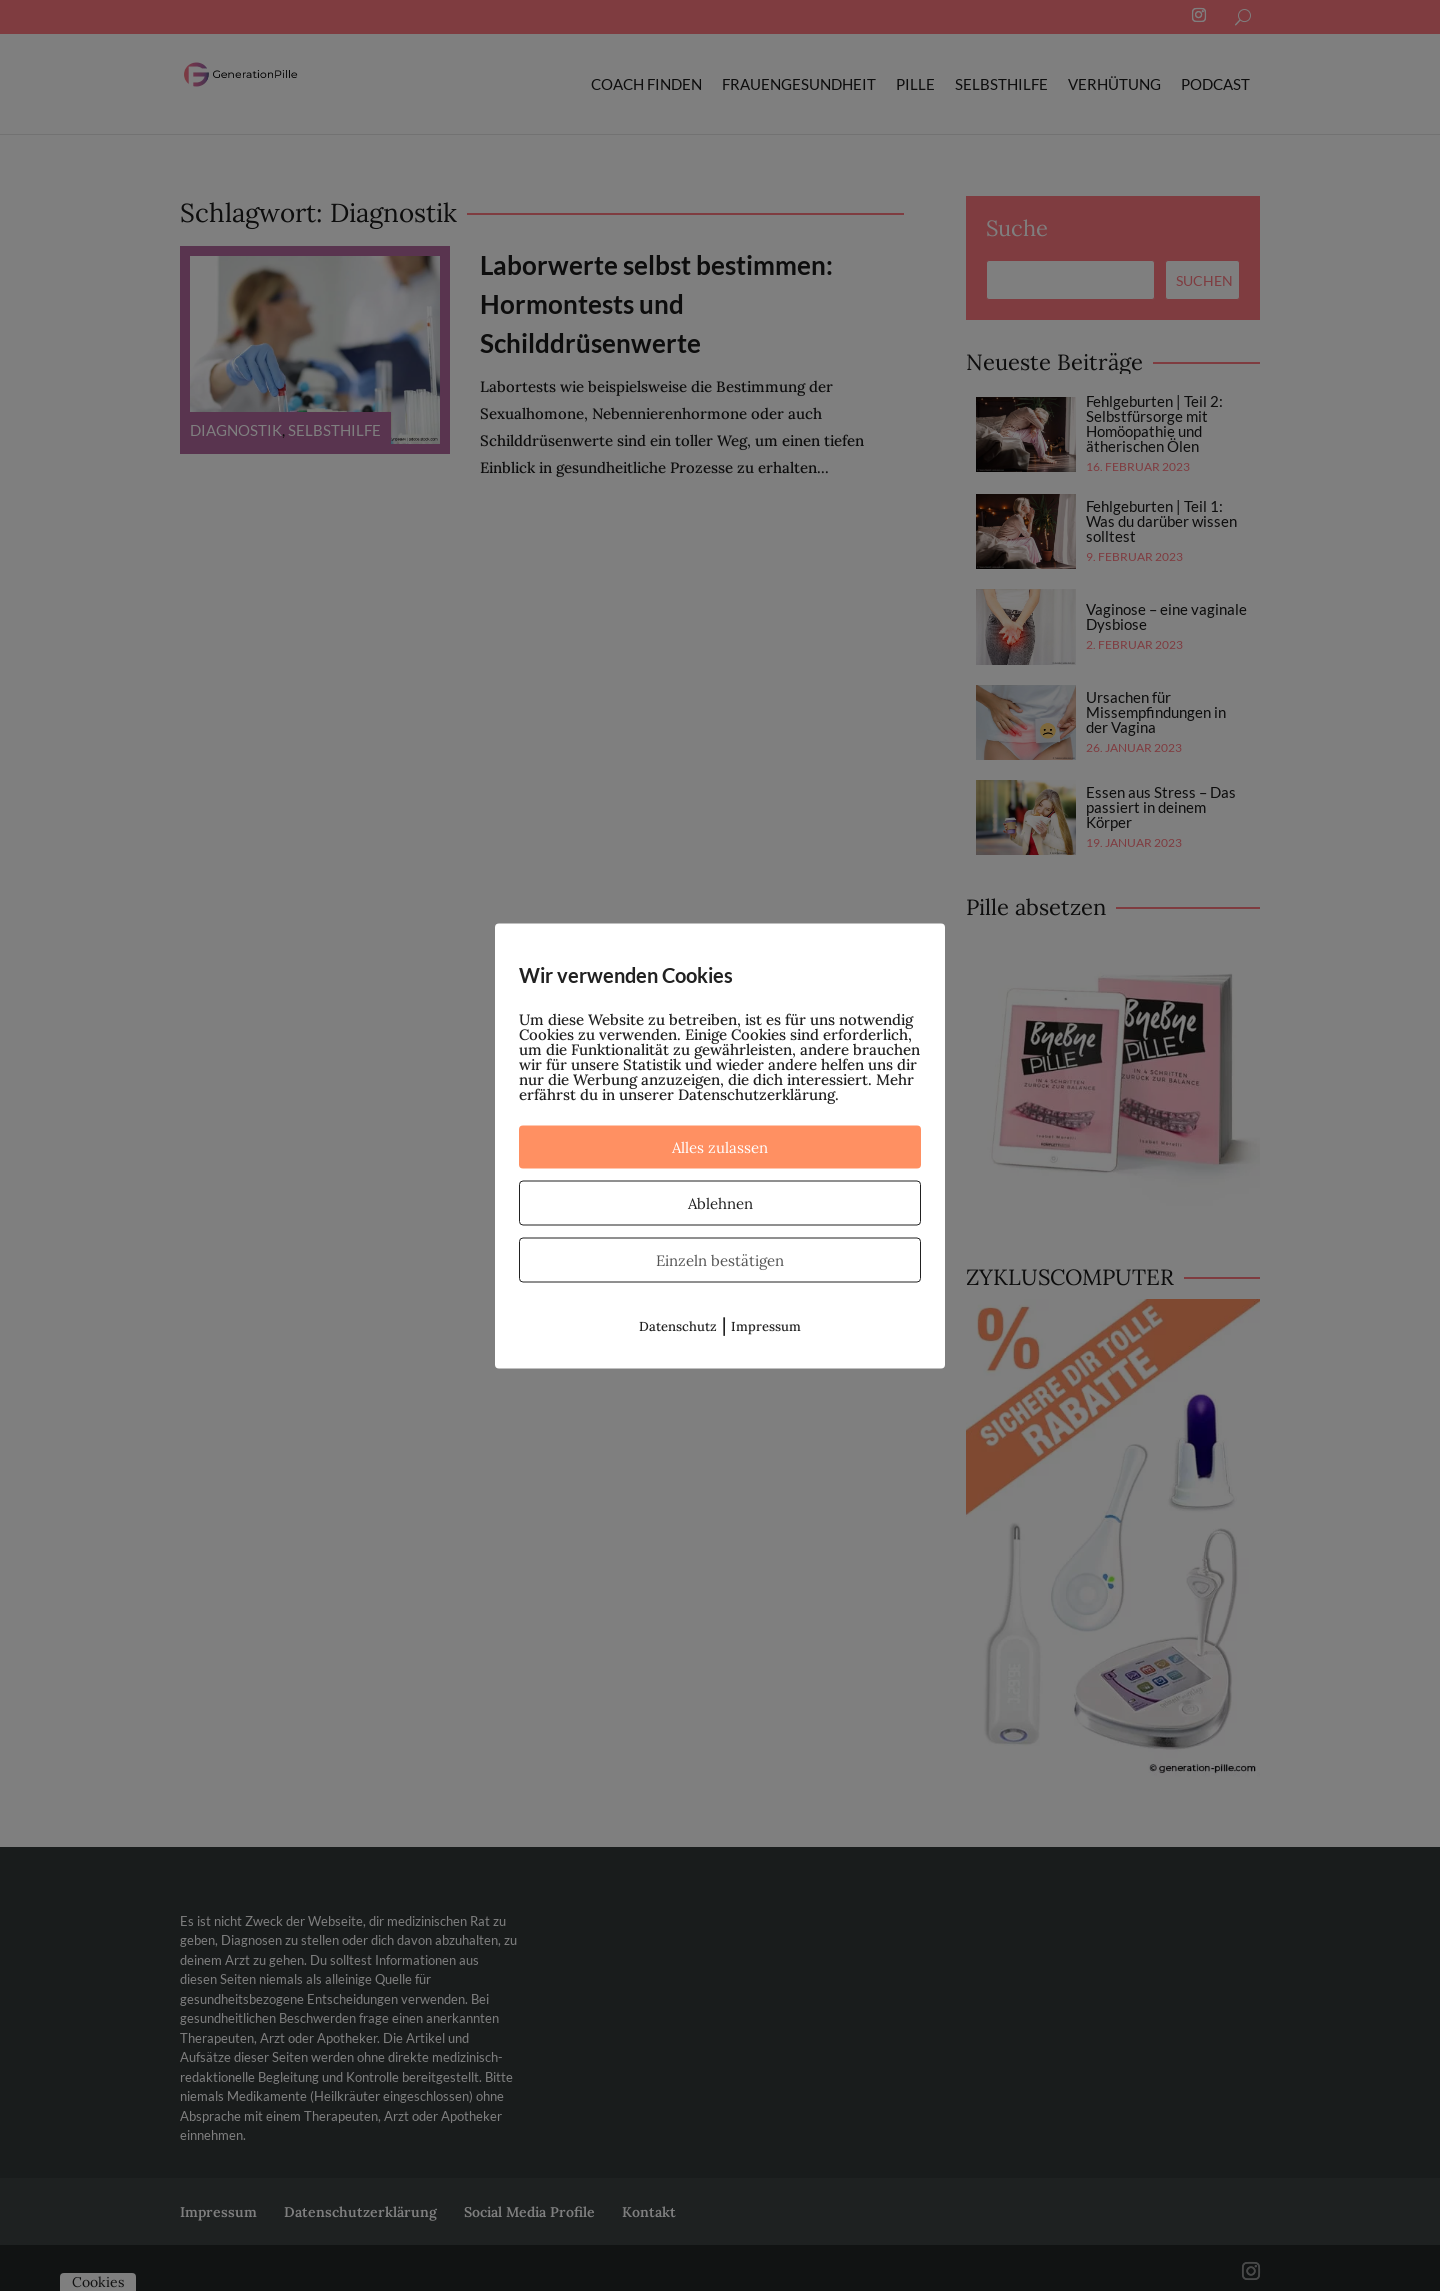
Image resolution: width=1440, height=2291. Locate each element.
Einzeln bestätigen (720, 1259)
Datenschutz (678, 1325)
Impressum (766, 1325)
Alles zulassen (720, 1146)
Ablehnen (720, 1202)
